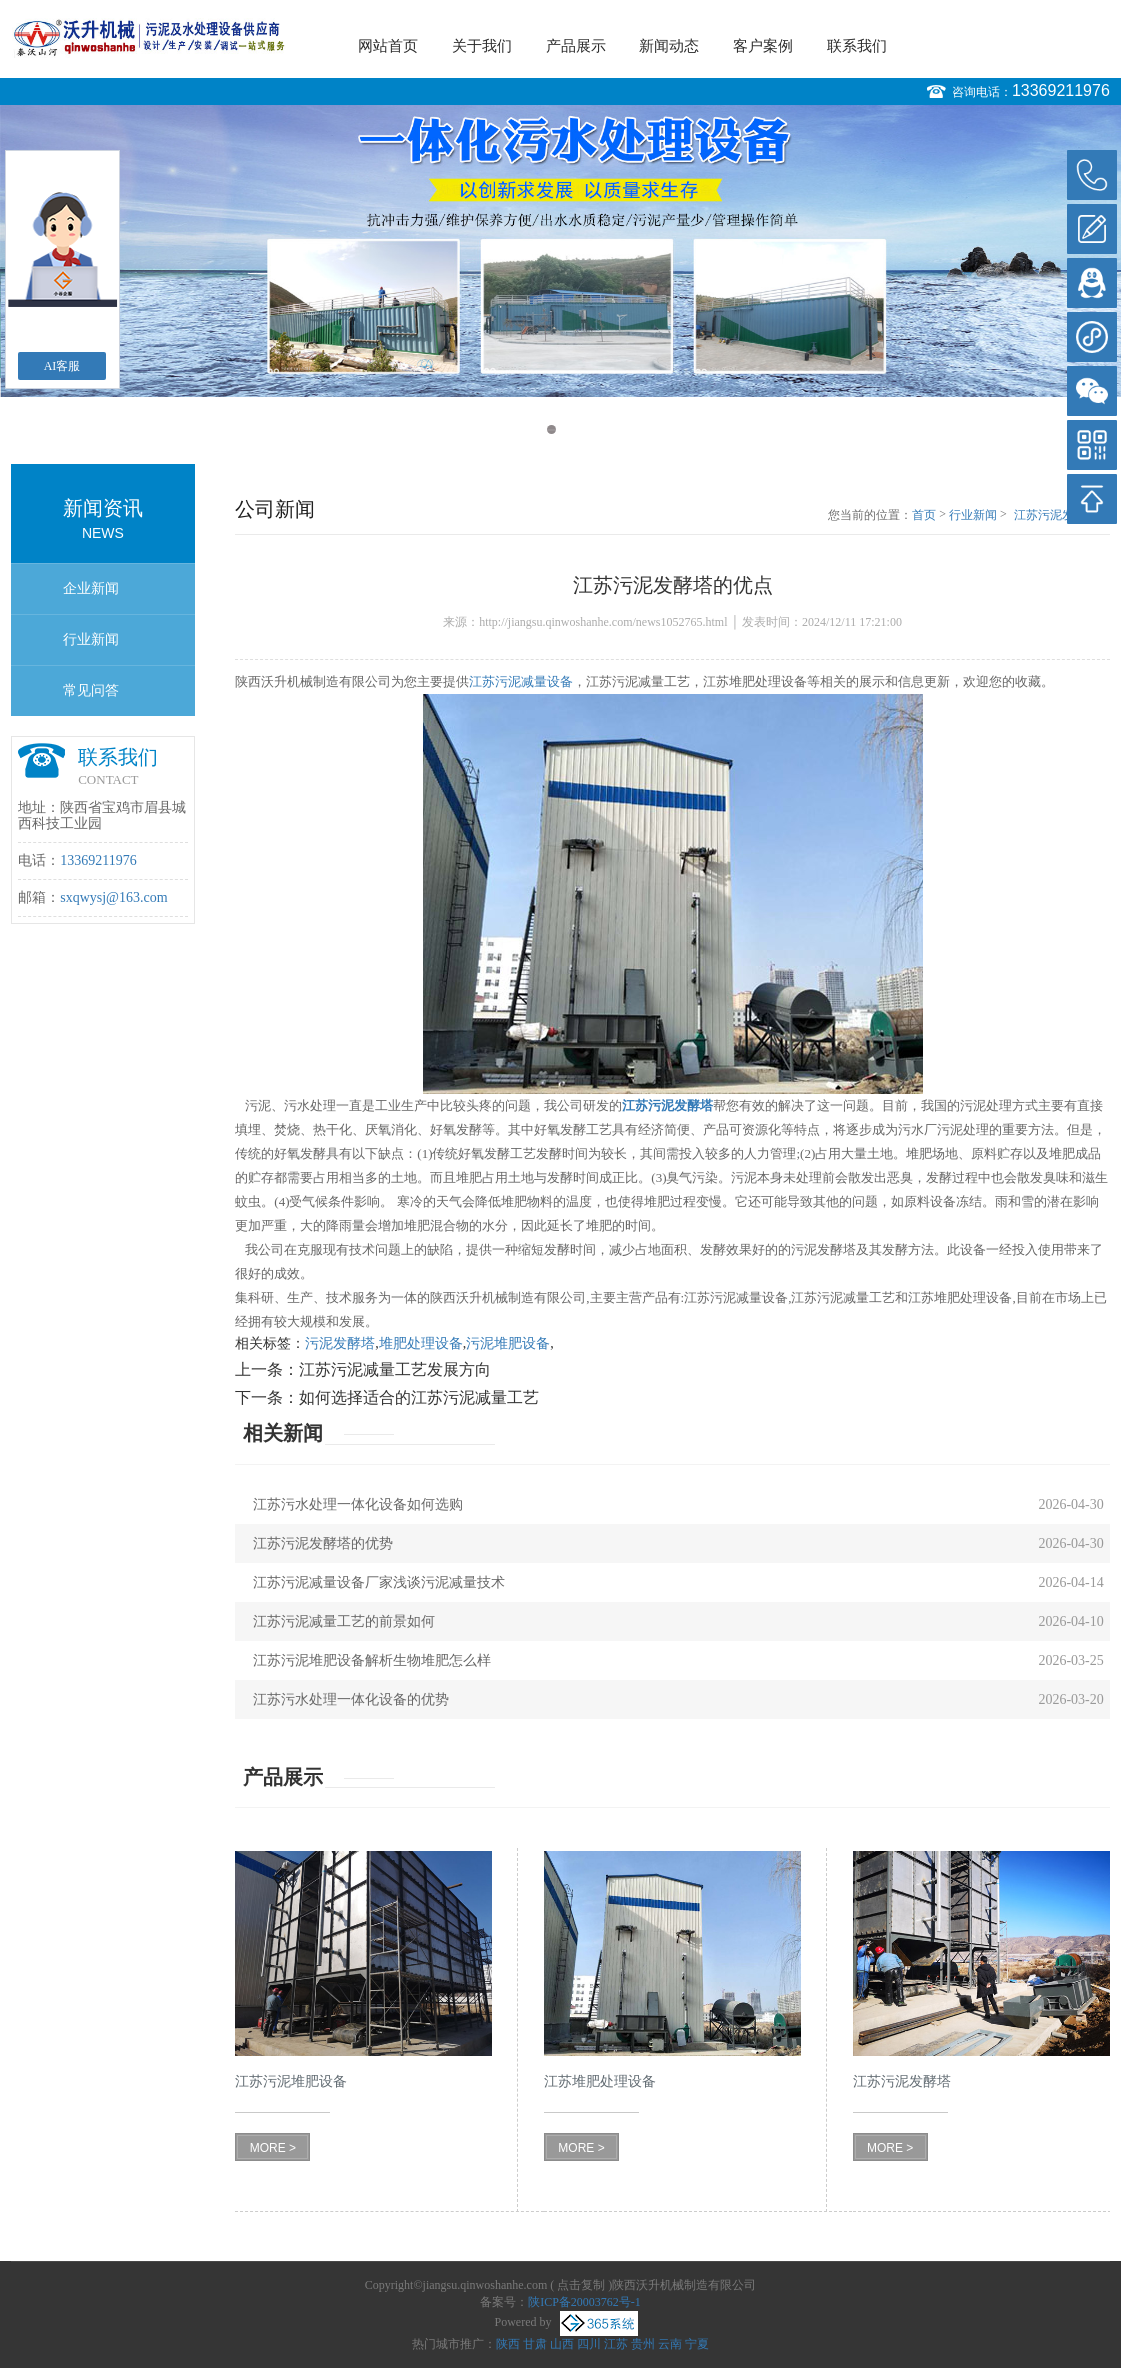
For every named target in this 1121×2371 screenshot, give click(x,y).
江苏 (616, 2344)
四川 (589, 2344)
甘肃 (535, 2344)
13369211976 (1061, 90)
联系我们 (857, 46)
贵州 (643, 2344)
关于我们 (482, 46)
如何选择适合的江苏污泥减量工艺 (419, 1397)
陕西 (508, 2344)
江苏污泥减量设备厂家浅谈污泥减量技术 (379, 1582)
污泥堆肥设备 (508, 1343)
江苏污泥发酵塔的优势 (323, 1543)
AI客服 (62, 366)
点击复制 (581, 2285)
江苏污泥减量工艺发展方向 (395, 1369)
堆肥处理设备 (421, 1343)
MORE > (273, 2148)
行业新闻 (91, 639)
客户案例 (763, 46)
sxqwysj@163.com (113, 897)
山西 (562, 2344)
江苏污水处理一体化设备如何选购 (358, 1504)
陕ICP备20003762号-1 (584, 2302)
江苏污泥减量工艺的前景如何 (344, 1621)
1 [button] (551, 429)
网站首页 (388, 46)
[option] (560, 251)
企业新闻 (91, 588)
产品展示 (576, 46)
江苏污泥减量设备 (521, 681)
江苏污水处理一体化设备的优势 (351, 1699)
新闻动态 (669, 46)
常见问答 (91, 690)
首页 (924, 515)
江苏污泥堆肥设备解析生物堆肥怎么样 (372, 1660)
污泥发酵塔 (340, 1343)
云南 (670, 2344)
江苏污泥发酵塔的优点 (1062, 516)
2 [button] (570, 429)
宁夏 (697, 2344)
